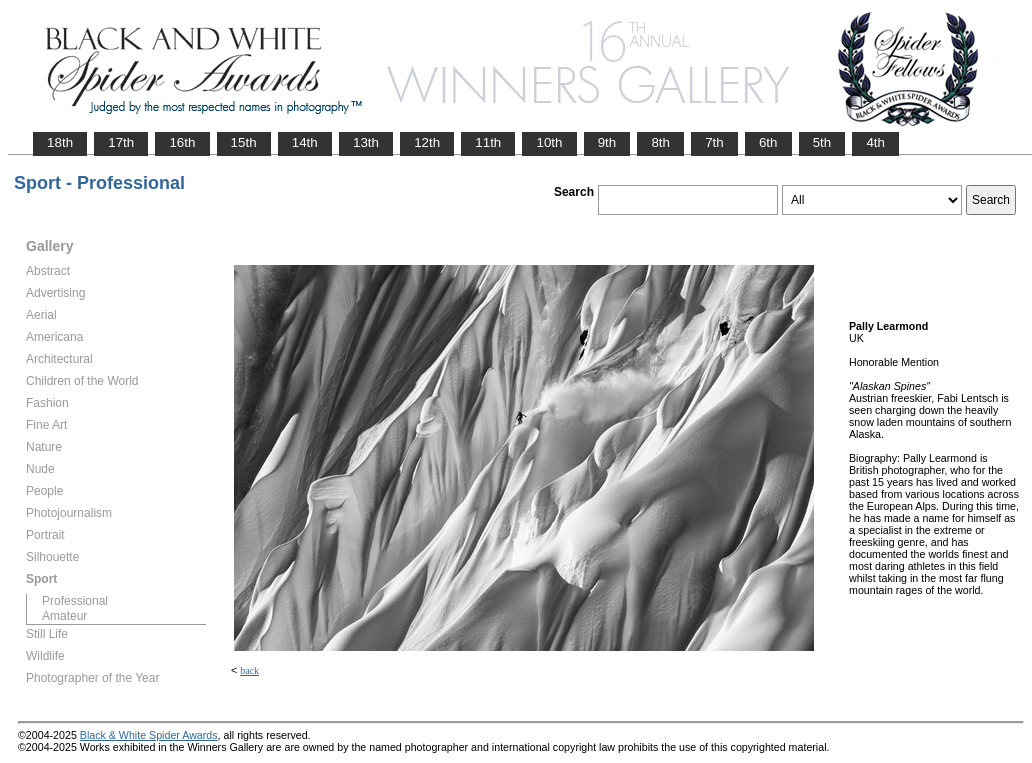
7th (714, 142)
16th (182, 142)
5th (822, 142)
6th (768, 142)
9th (607, 142)
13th (366, 142)
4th (875, 142)
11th (488, 142)
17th (121, 142)
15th (244, 142)
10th (549, 142)
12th (427, 142)
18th (60, 142)
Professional (75, 601)
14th (305, 142)
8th (660, 142)
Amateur (64, 616)
